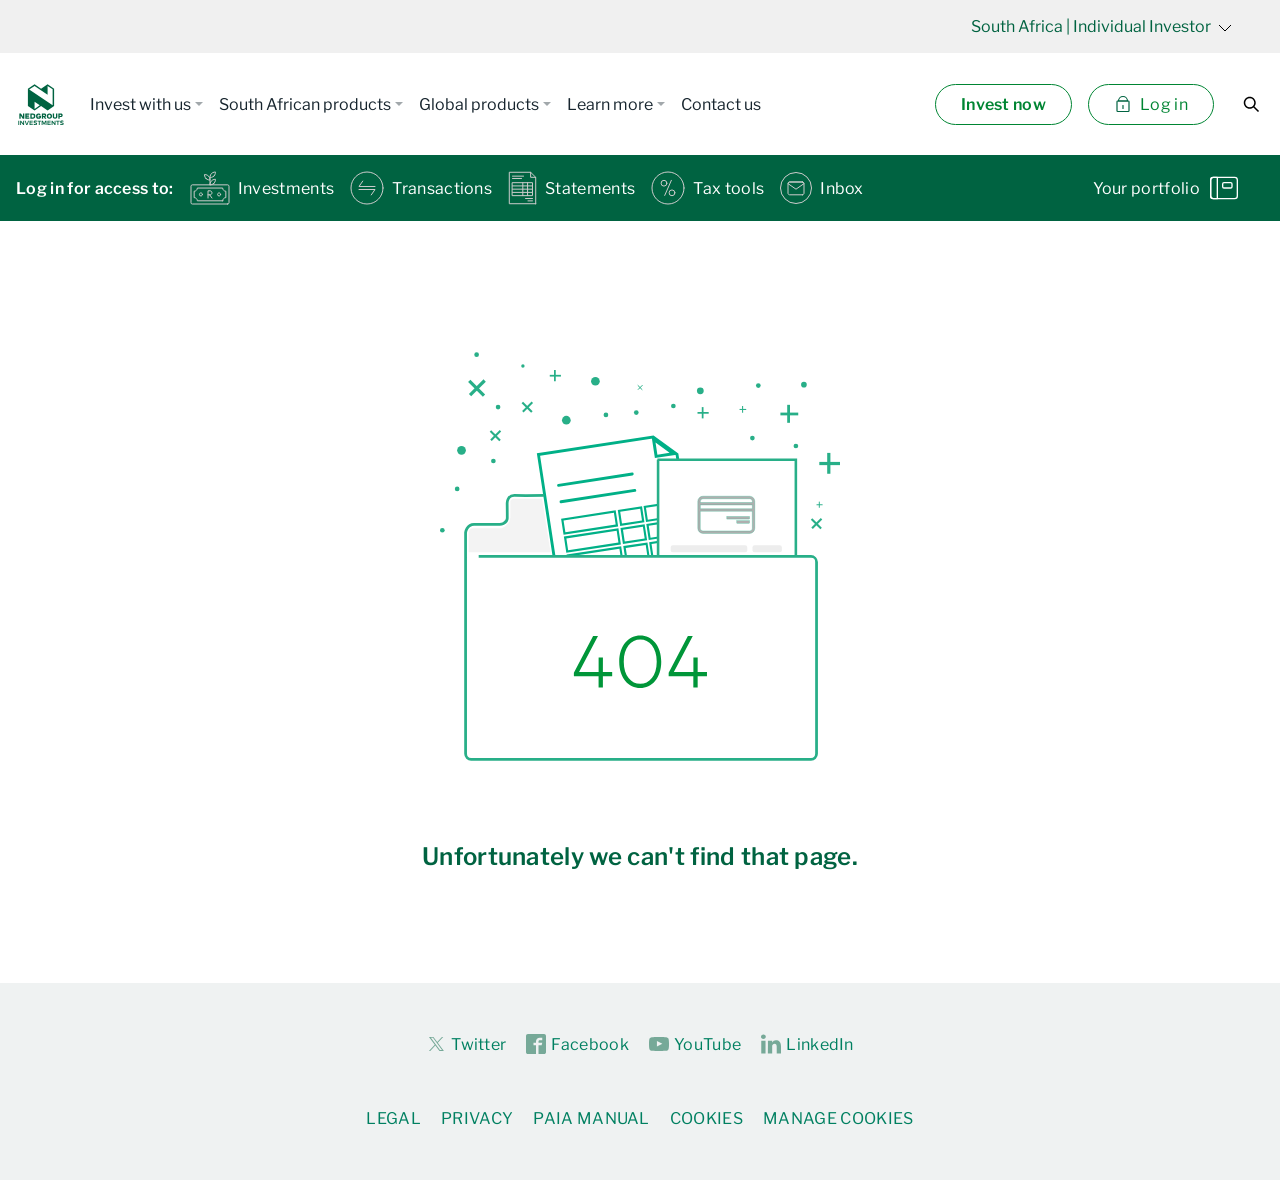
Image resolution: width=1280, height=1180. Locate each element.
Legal (393, 1118)
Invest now (1003, 104)
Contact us (721, 104)
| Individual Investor (1101, 26)
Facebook (577, 1045)
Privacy (477, 1118)
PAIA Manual (591, 1118)
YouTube (695, 1045)
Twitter (466, 1044)
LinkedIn (807, 1045)
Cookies (706, 1118)
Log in (1151, 104)
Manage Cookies (838, 1118)
